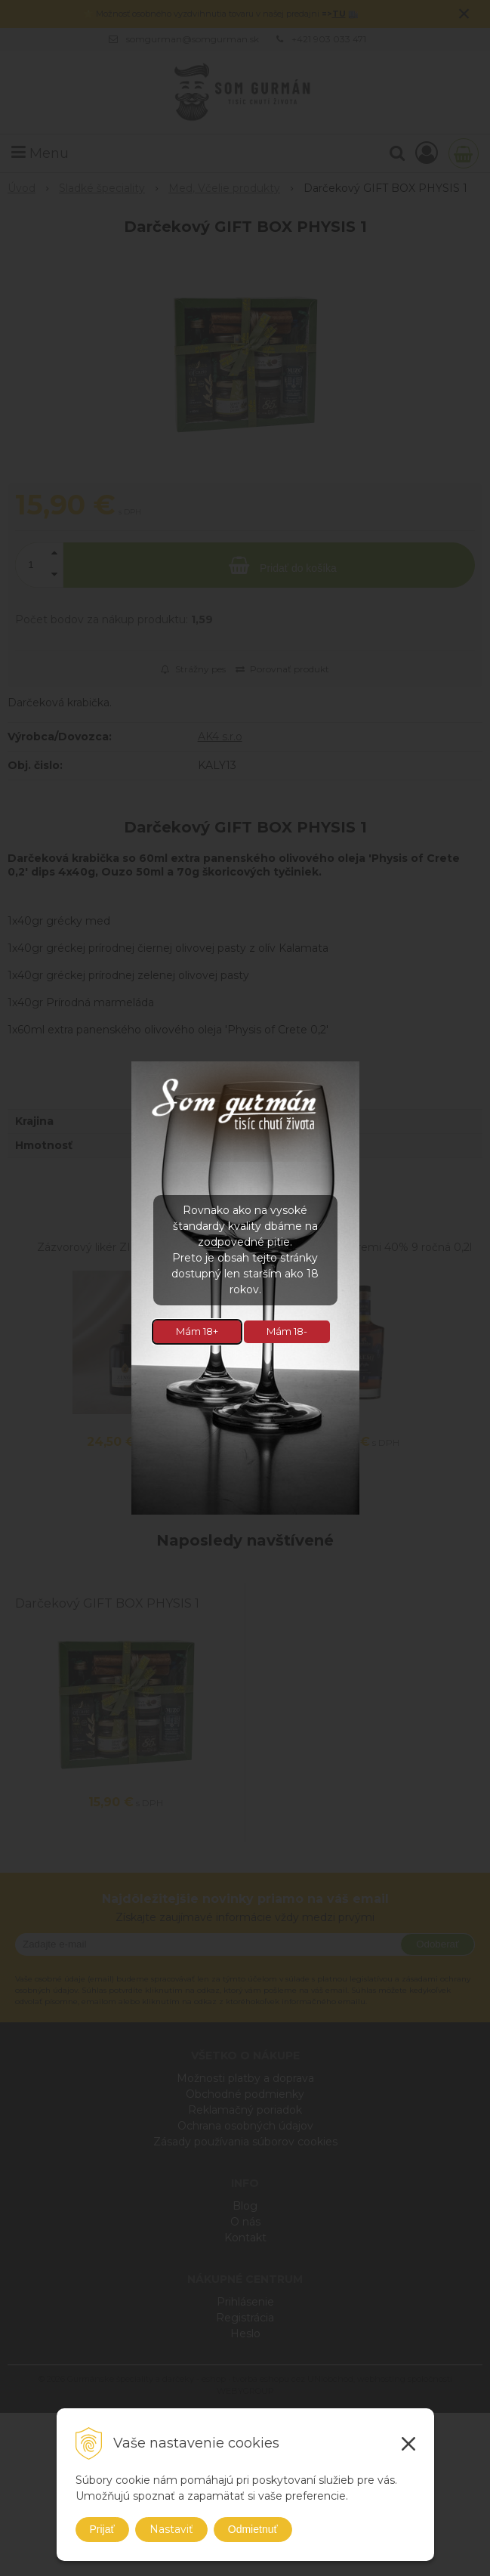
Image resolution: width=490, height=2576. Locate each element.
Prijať (102, 2529)
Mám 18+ (197, 1331)
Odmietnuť (253, 2529)
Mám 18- (287, 1331)
